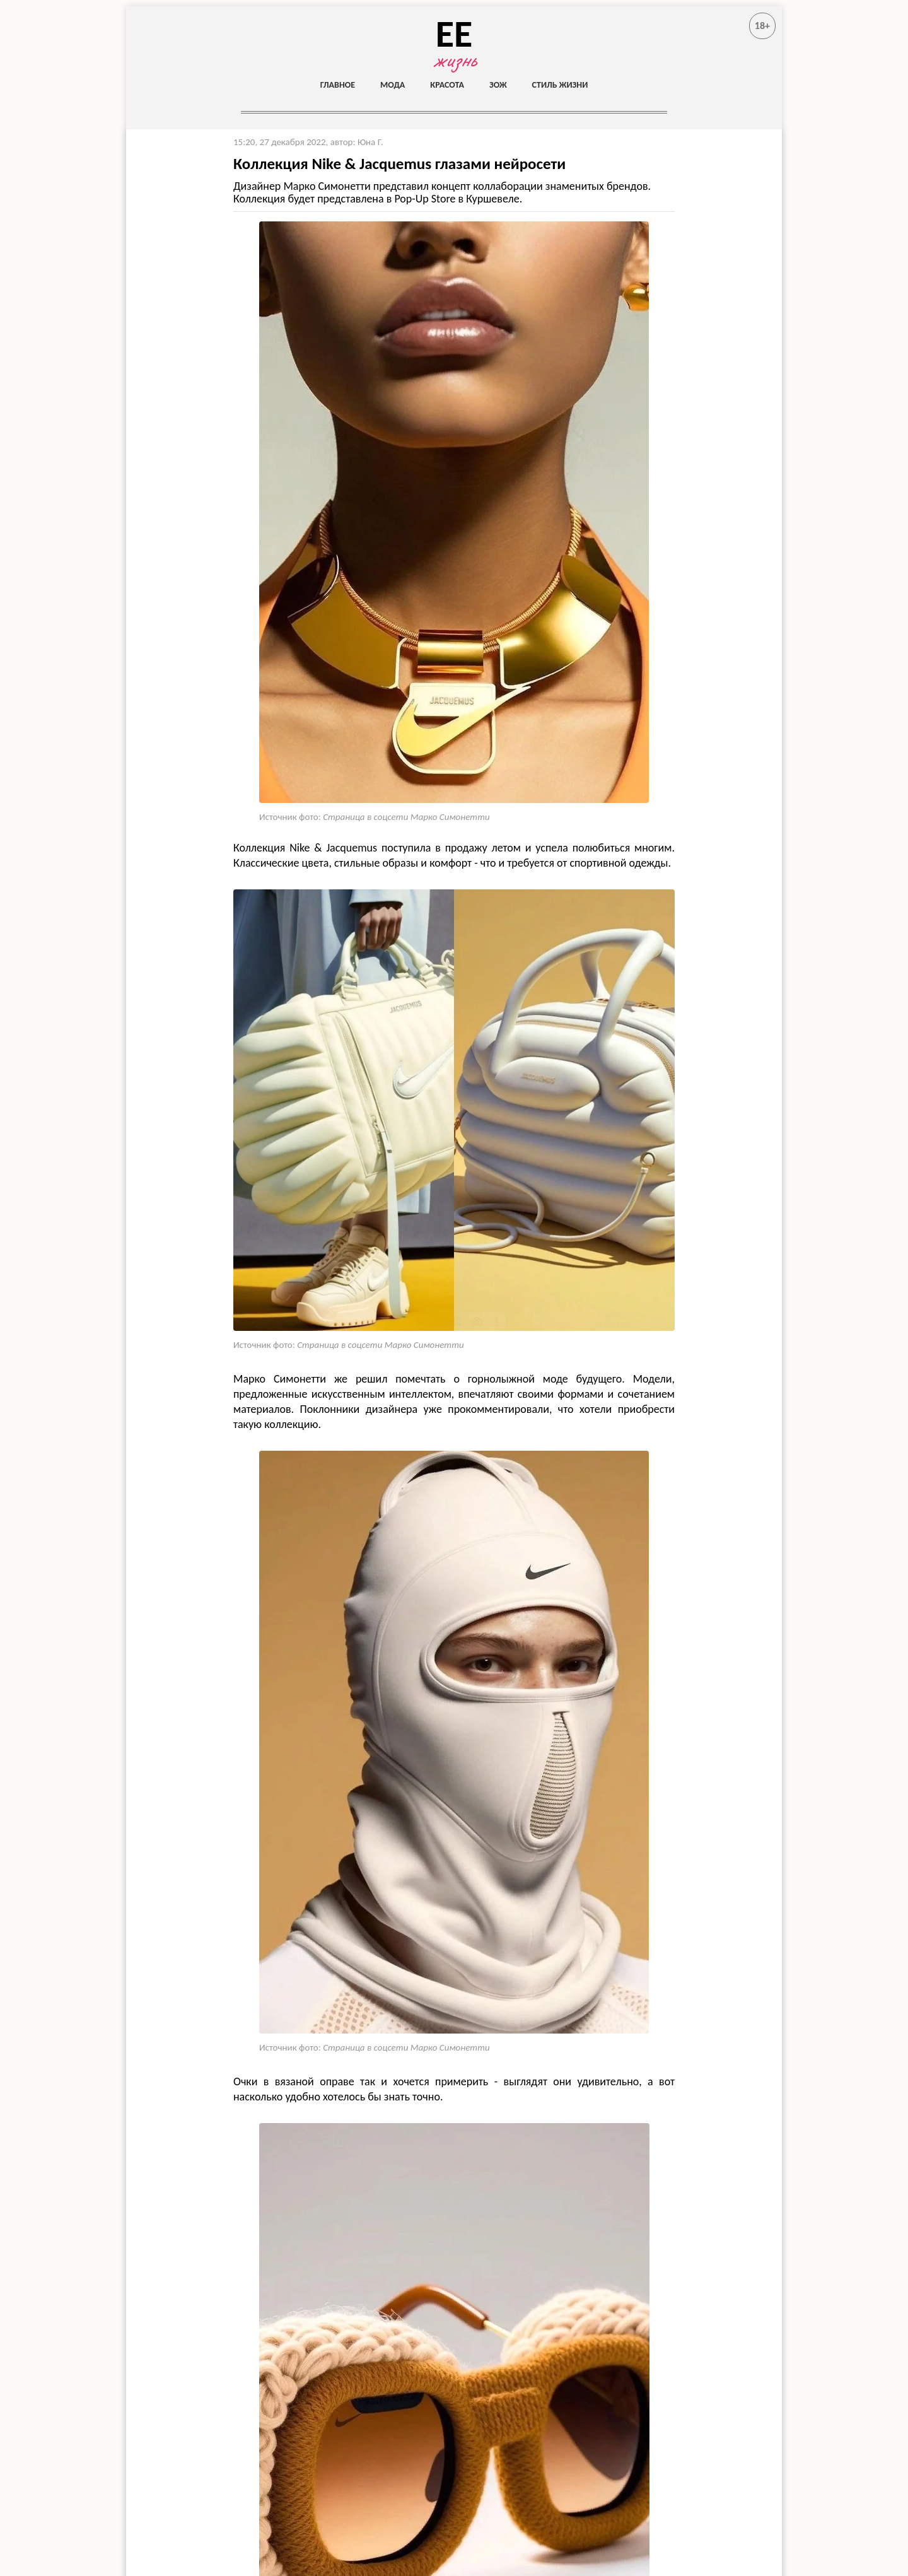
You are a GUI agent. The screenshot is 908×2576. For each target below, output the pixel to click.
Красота (447, 84)
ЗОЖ (498, 84)
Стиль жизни (560, 84)
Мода (392, 84)
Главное (337, 84)
